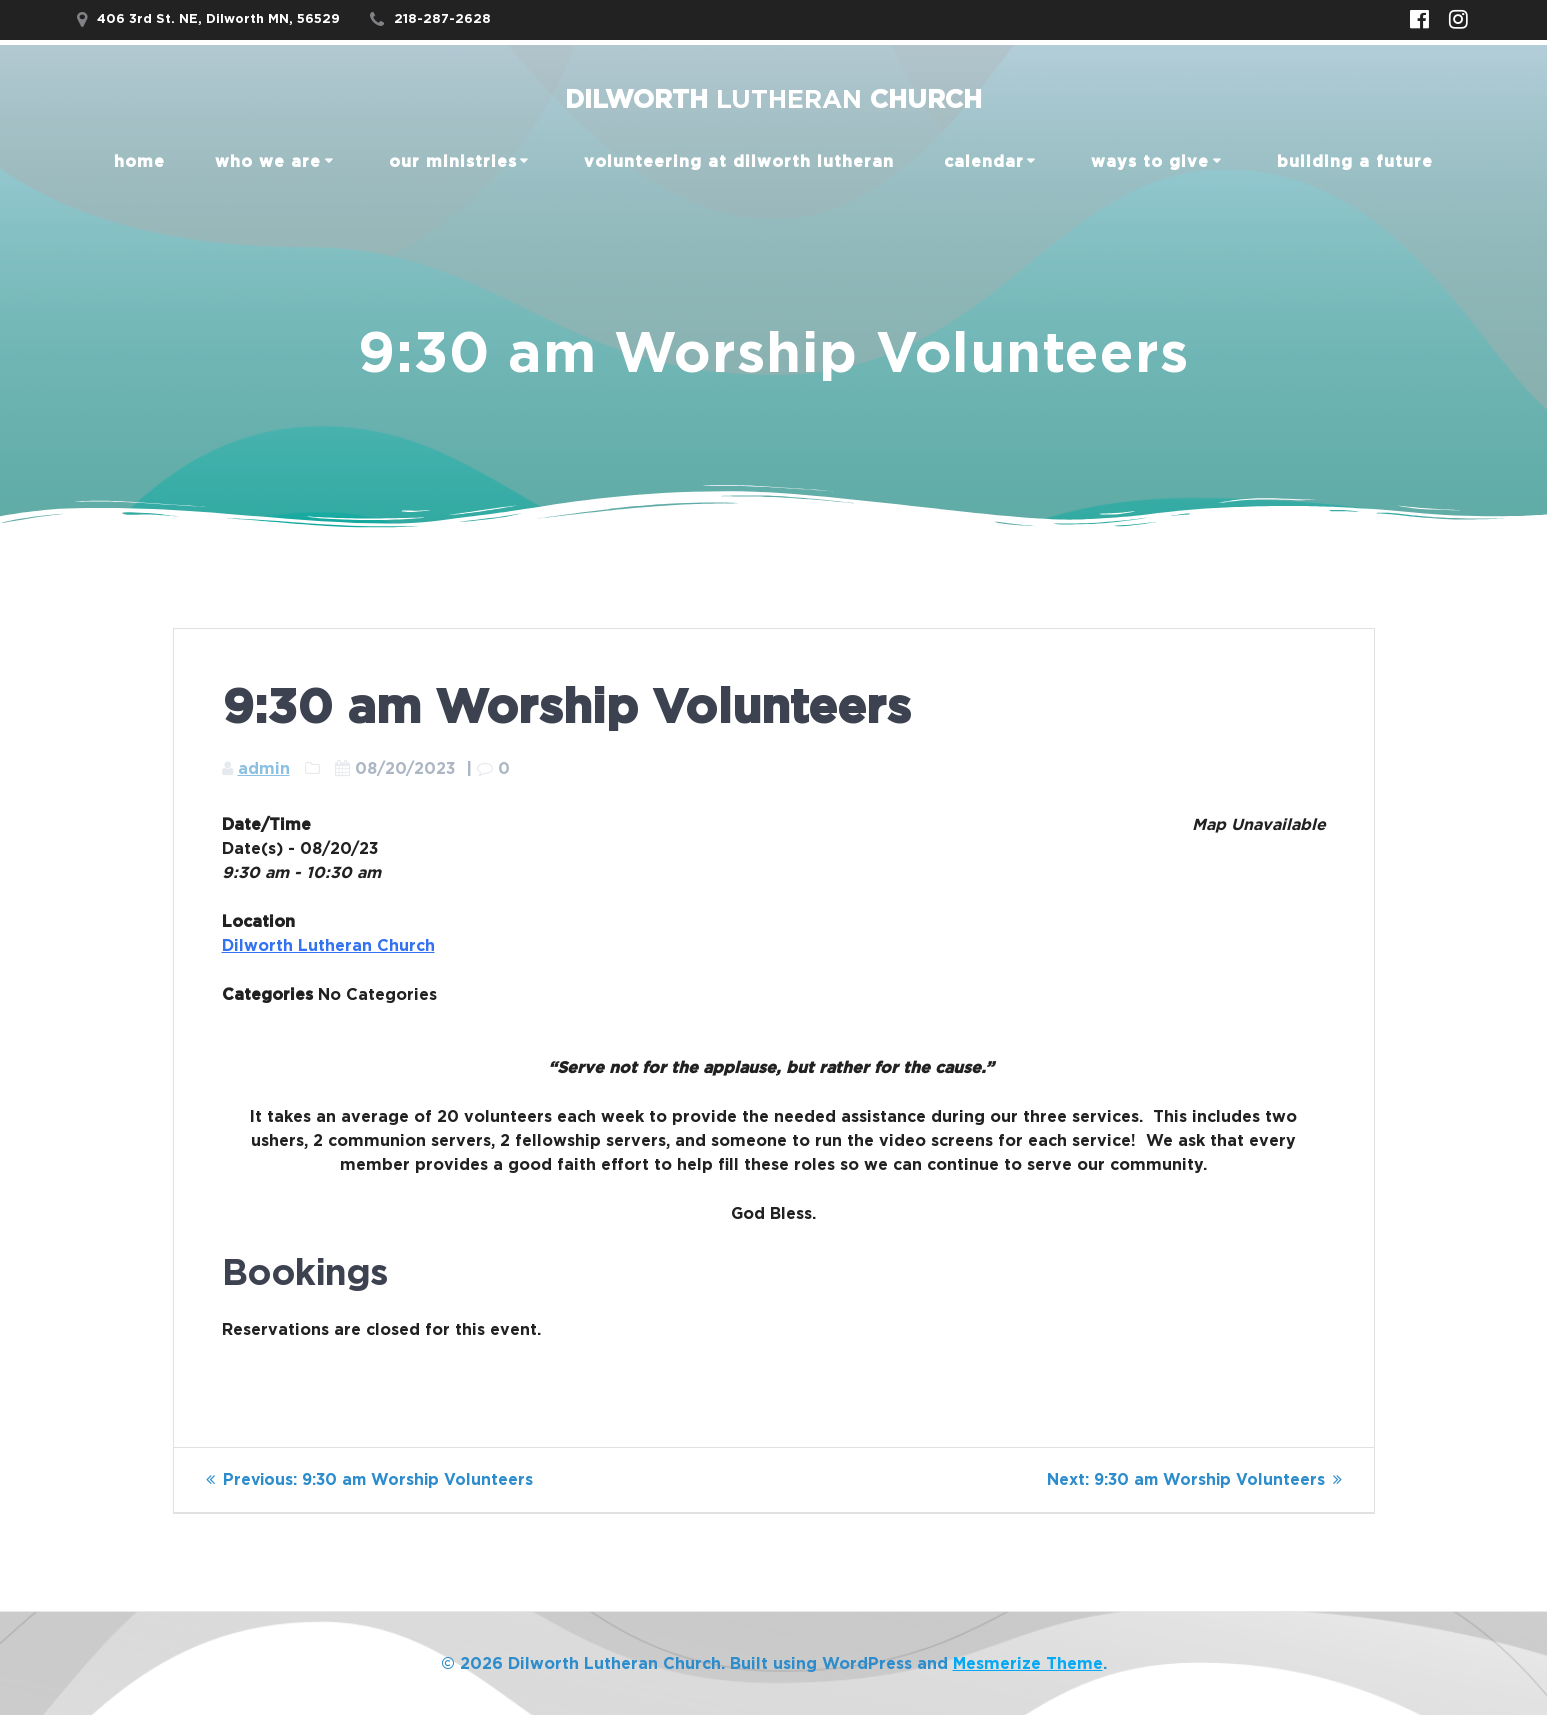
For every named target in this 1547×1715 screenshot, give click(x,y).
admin (264, 769)
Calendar (984, 162)
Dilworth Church (773, 100)
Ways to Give (1150, 162)
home (139, 162)
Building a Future (1355, 162)
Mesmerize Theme (1028, 1664)
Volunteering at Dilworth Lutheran (739, 162)
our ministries (453, 162)
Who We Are (268, 162)
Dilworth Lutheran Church (328, 946)
